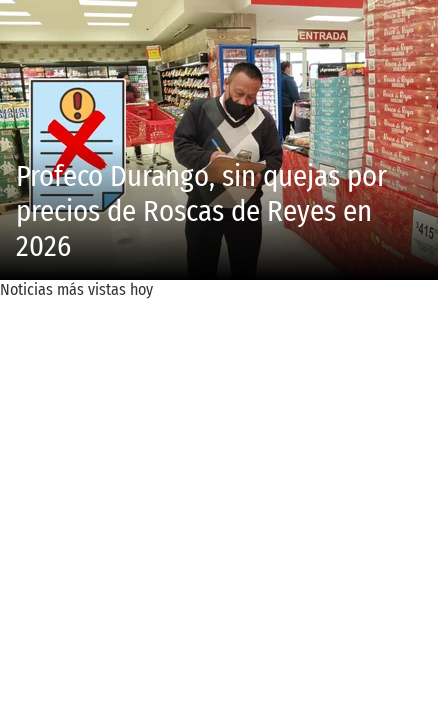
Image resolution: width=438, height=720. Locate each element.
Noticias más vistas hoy (76, 289)
